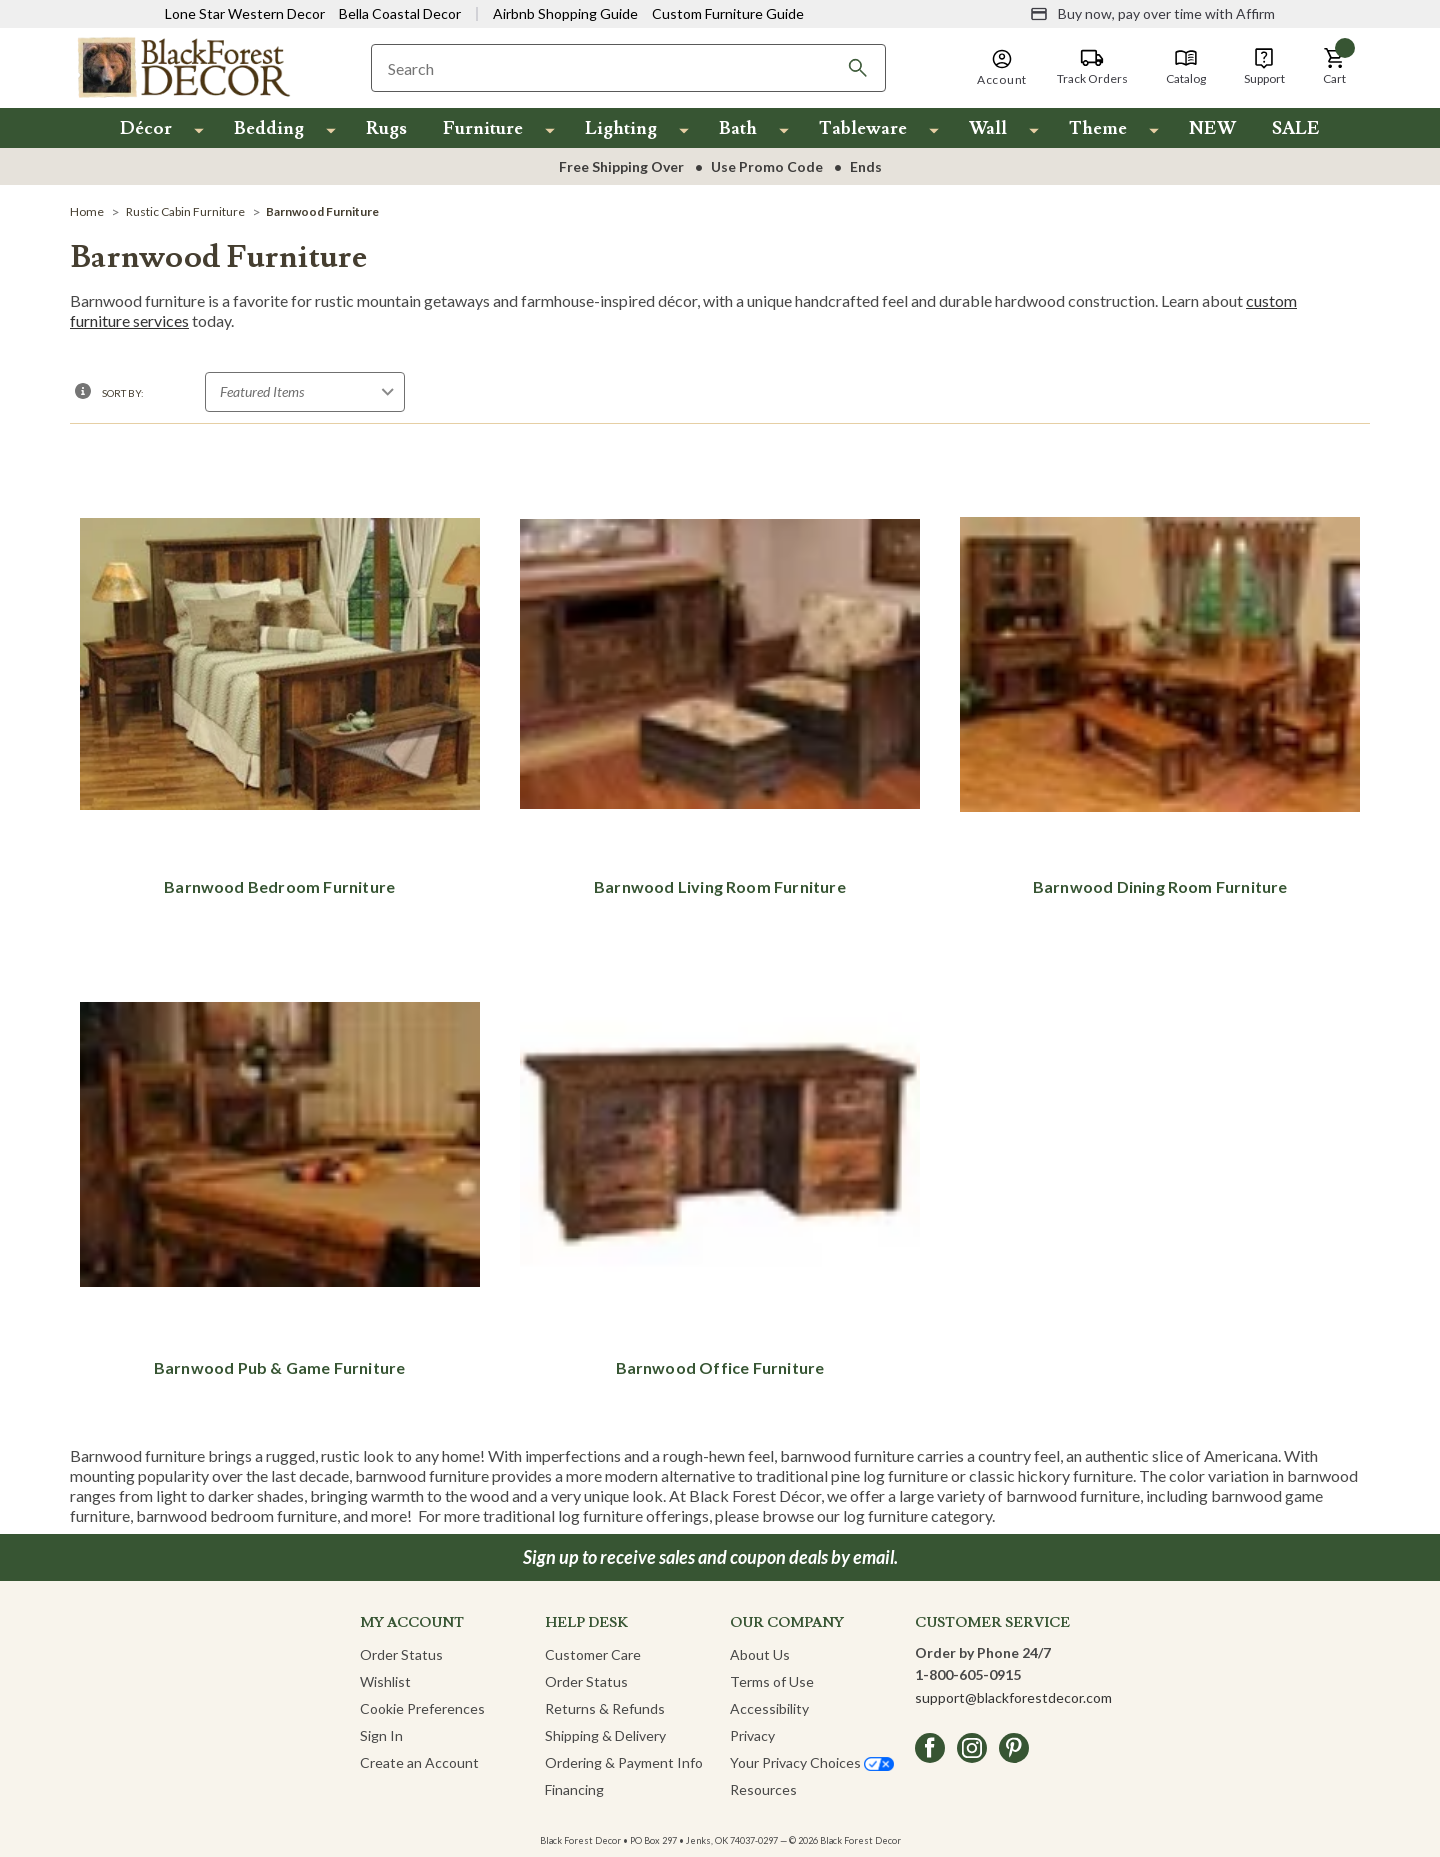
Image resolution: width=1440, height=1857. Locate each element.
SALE (1296, 128)
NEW (1212, 128)
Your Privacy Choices (812, 1762)
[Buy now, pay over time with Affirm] (1152, 14)
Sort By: (123, 393)
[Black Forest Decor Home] (183, 66)
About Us (760, 1654)
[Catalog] (1186, 67)
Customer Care (593, 1654)
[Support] (1264, 67)
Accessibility (769, 1708)
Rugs (386, 128)
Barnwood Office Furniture (720, 1367)
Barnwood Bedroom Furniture (279, 886)
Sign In (381, 1735)
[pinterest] (1014, 1748)
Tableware (863, 128)
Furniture (483, 128)
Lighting (621, 128)
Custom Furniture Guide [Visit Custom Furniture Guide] (728, 13)
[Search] (858, 68)
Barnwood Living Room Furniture (720, 886)
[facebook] (930, 1748)
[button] (1335, 67)
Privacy (752, 1735)
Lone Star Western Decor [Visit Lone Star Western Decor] (245, 13)
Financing (574, 1789)
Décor (146, 128)
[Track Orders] (1092, 67)
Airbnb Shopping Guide (565, 13)
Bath (738, 128)
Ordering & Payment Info (624, 1762)
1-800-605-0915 (968, 1674)
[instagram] (972, 1748)
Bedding (269, 128)
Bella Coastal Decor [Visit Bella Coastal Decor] (400, 13)
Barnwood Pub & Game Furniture (280, 1367)
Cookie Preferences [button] (422, 1708)
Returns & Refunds (605, 1708)
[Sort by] (305, 392)
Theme (1098, 128)
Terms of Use (772, 1681)
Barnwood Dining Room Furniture (1160, 886)
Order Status (401, 1654)
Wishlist (385, 1681)
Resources (763, 1789)
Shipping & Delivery (605, 1735)
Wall (988, 128)
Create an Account (419, 1762)
